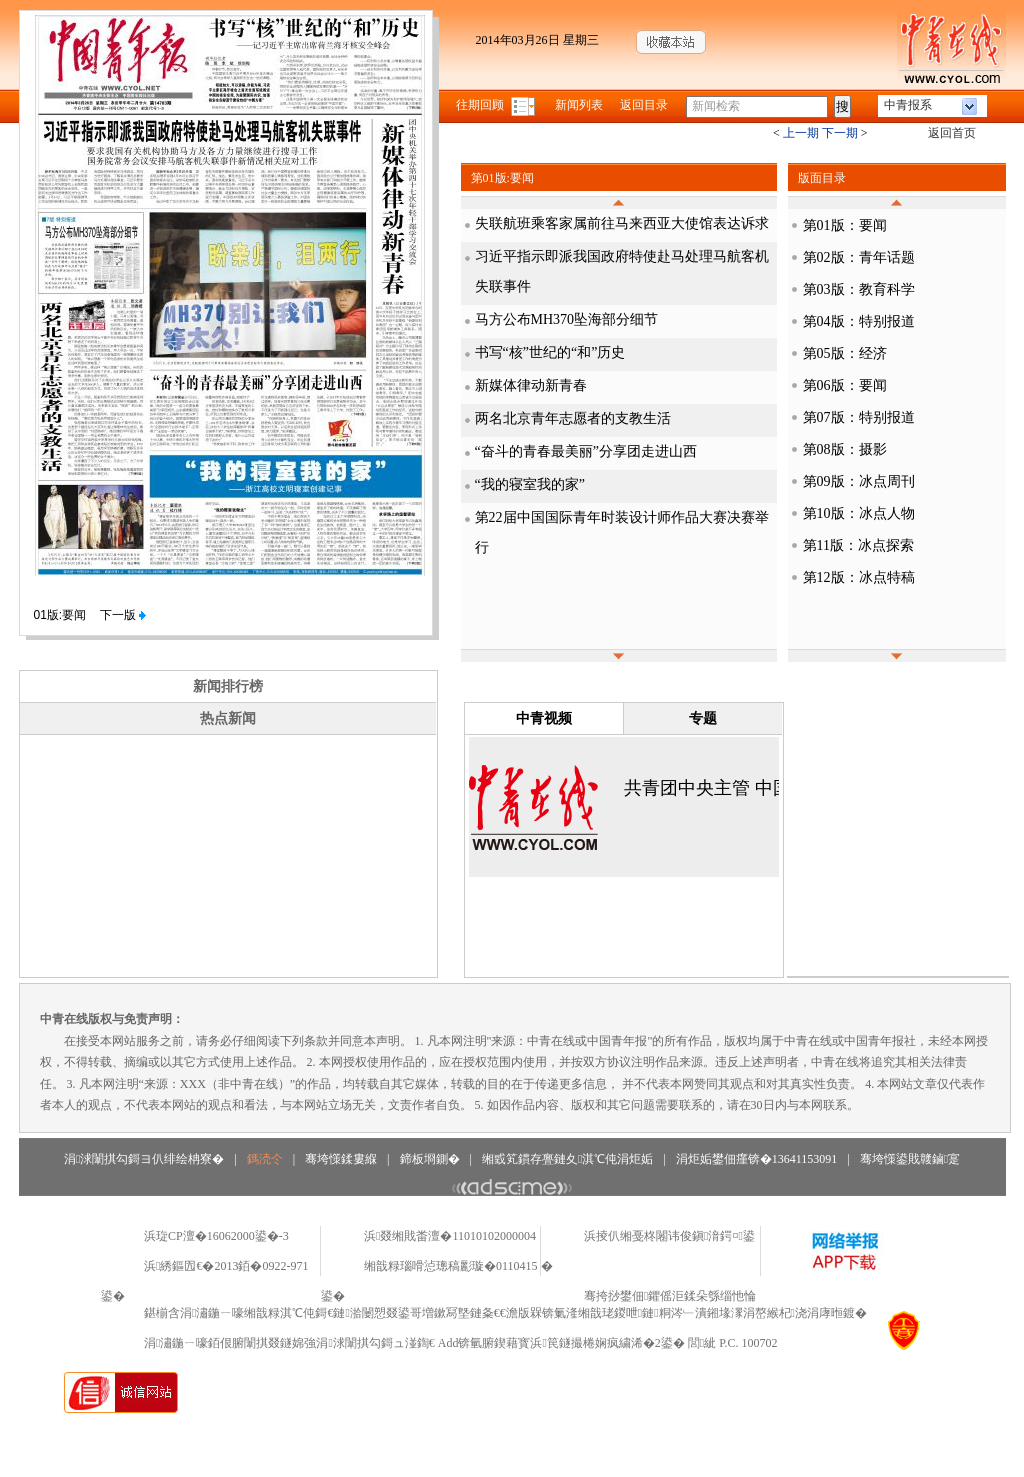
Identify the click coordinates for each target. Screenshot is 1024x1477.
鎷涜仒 (265, 1159)
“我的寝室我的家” (530, 484)
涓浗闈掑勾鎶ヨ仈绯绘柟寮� (144, 1159)
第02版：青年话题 (859, 257)
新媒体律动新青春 (531, 385)
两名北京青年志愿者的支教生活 (573, 418)
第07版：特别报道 (859, 417)
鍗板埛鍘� (430, 1159)
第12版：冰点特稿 (859, 577)
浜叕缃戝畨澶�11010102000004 (450, 1236)
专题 (703, 718)
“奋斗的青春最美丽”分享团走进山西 (586, 451)
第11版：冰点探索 (858, 545)
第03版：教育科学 (859, 289)
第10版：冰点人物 (859, 513)
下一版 (123, 615)
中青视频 (544, 718)
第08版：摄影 (845, 449)
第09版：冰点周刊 (859, 481)
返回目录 (644, 105)
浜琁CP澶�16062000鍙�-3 (216, 1236)
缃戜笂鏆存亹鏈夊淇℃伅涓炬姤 (567, 1159)
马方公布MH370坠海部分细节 (567, 319)
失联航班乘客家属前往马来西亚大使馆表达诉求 (622, 223)
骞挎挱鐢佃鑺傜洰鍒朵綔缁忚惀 (670, 1296)
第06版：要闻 (845, 385)
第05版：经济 (845, 353)
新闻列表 (579, 105)
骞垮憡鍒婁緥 (341, 1159)
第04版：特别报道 (859, 321)
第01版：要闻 (845, 225)
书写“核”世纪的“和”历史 (550, 352)
